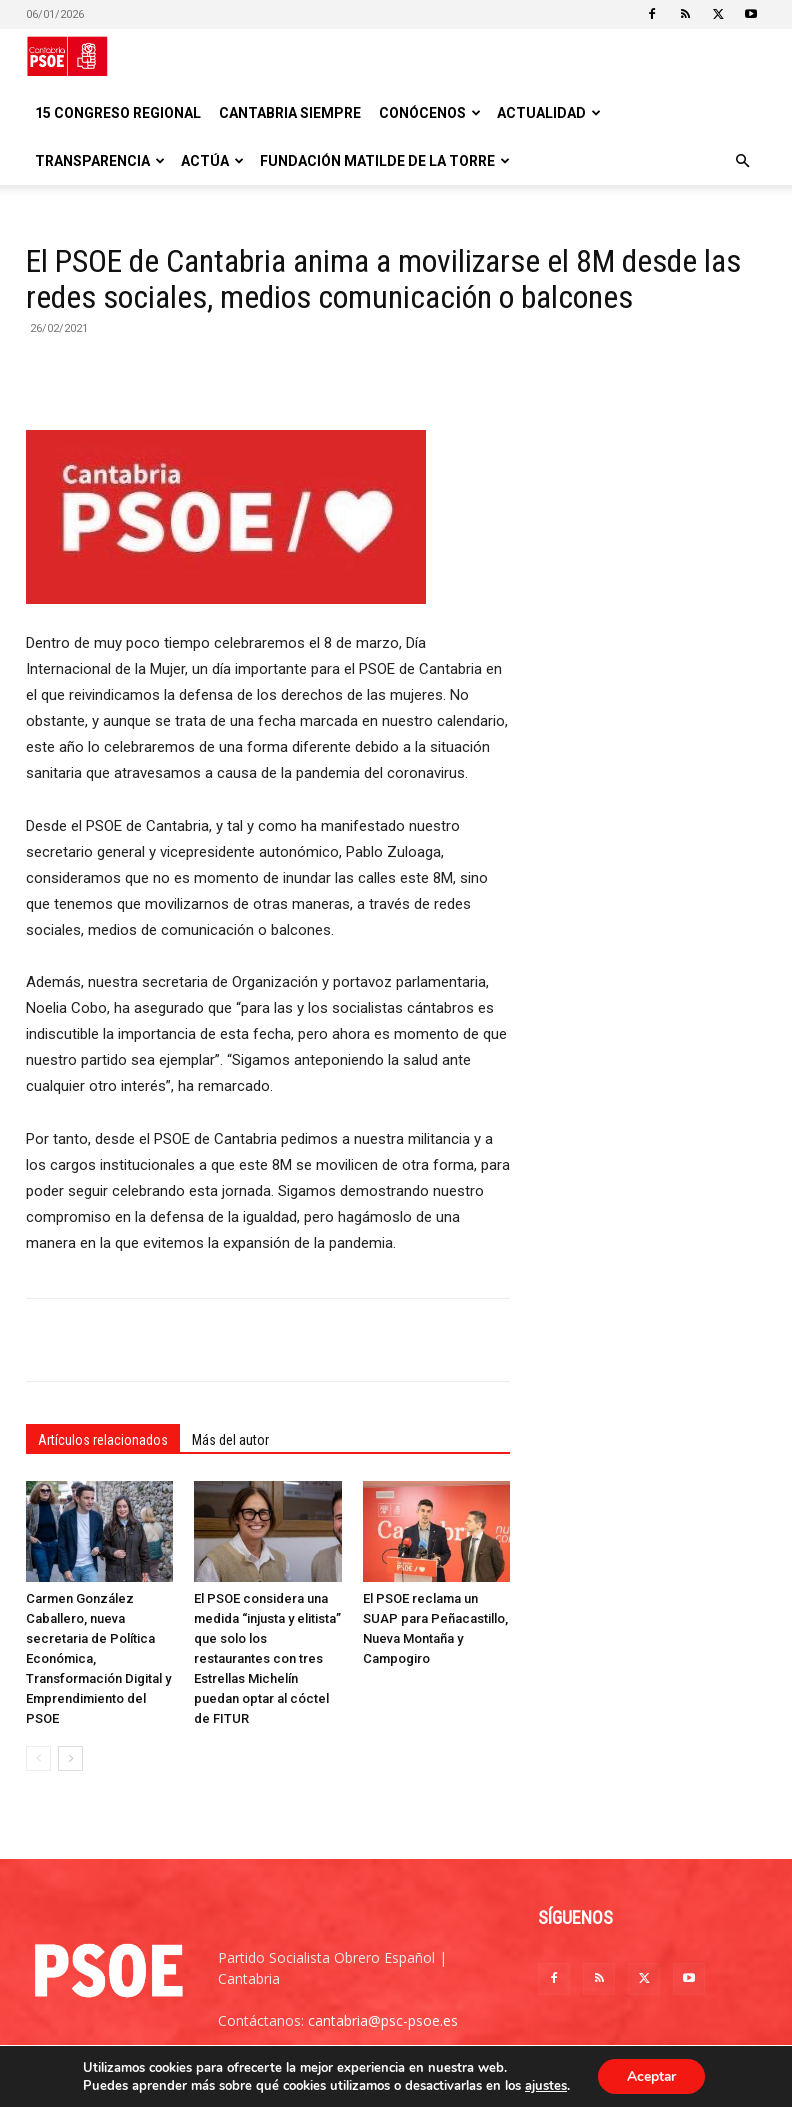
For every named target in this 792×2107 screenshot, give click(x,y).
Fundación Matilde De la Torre (385, 161)
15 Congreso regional (118, 113)
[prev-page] (38, 1758)
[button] (742, 161)
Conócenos (430, 113)
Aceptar (651, 2075)
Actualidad (549, 113)
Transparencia (100, 161)
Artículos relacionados (103, 1440)
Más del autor (230, 1440)
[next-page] (70, 1758)
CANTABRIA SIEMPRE (290, 113)
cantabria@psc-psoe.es (383, 2020)
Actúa (212, 161)
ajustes (545, 2085)
